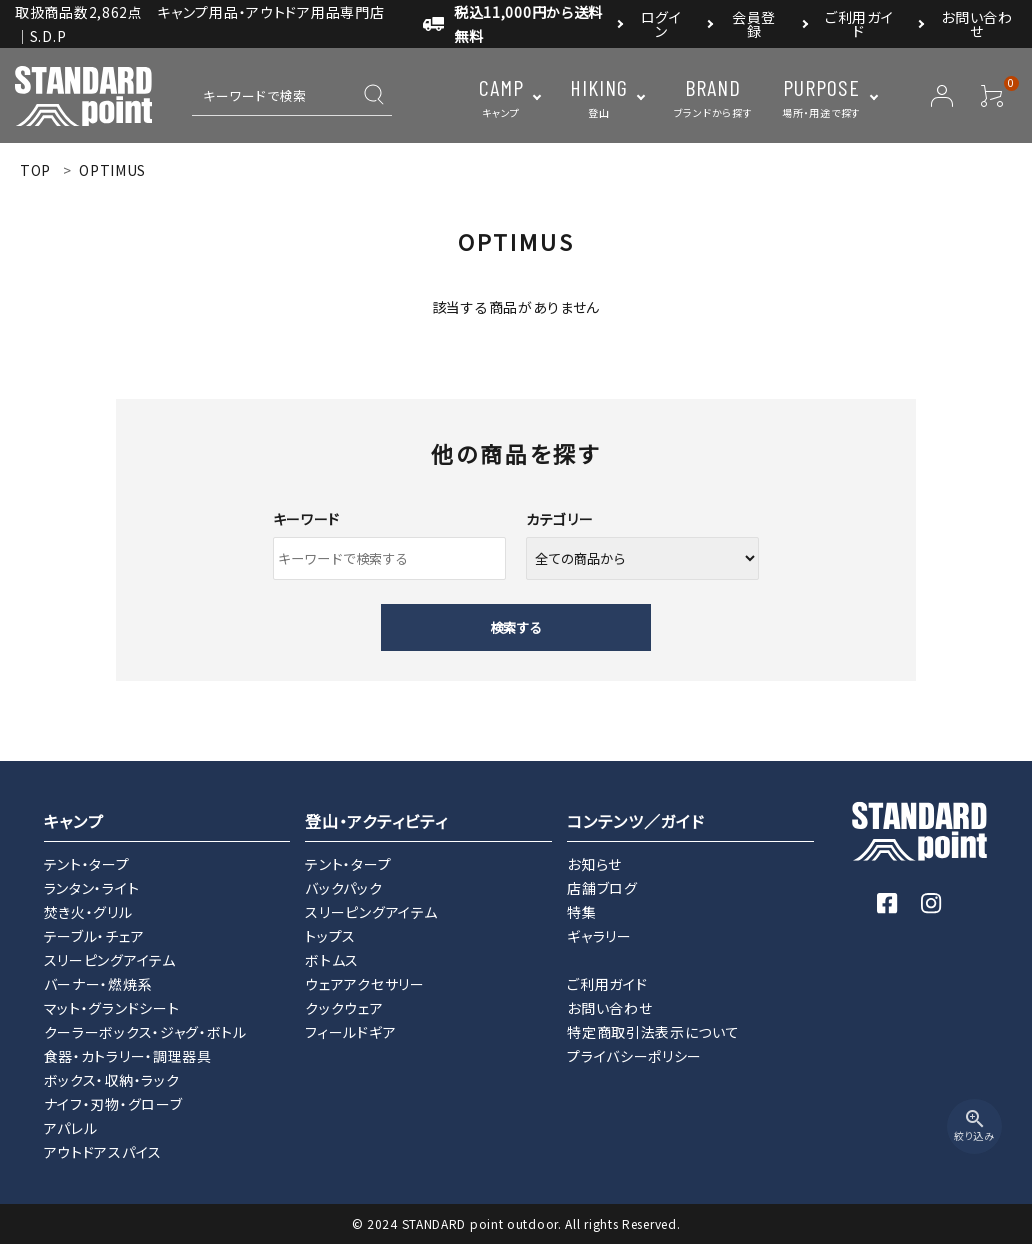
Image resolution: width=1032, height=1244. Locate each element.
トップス (330, 936)
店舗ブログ (602, 888)
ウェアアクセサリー (364, 984)
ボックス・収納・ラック (112, 1080)
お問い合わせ (977, 24)
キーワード (307, 519)
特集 (581, 912)
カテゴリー (560, 519)
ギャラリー (599, 936)
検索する (516, 627)
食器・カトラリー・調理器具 (128, 1056)
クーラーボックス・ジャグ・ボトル (145, 1032)
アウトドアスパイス (103, 1152)
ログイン (661, 24)
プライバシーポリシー (634, 1056)
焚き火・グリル (88, 912)
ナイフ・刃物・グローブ (113, 1104)
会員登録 (754, 24)
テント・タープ (87, 864)
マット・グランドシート (112, 1008)
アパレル (71, 1128)
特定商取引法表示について (653, 1032)
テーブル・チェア (94, 936)
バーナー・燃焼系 (98, 984)
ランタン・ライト (92, 888)
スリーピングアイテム (110, 960)
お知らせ (594, 864)
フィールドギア (350, 1032)
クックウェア (344, 1008)
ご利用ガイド (859, 24)
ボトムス (332, 960)
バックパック (343, 888)
